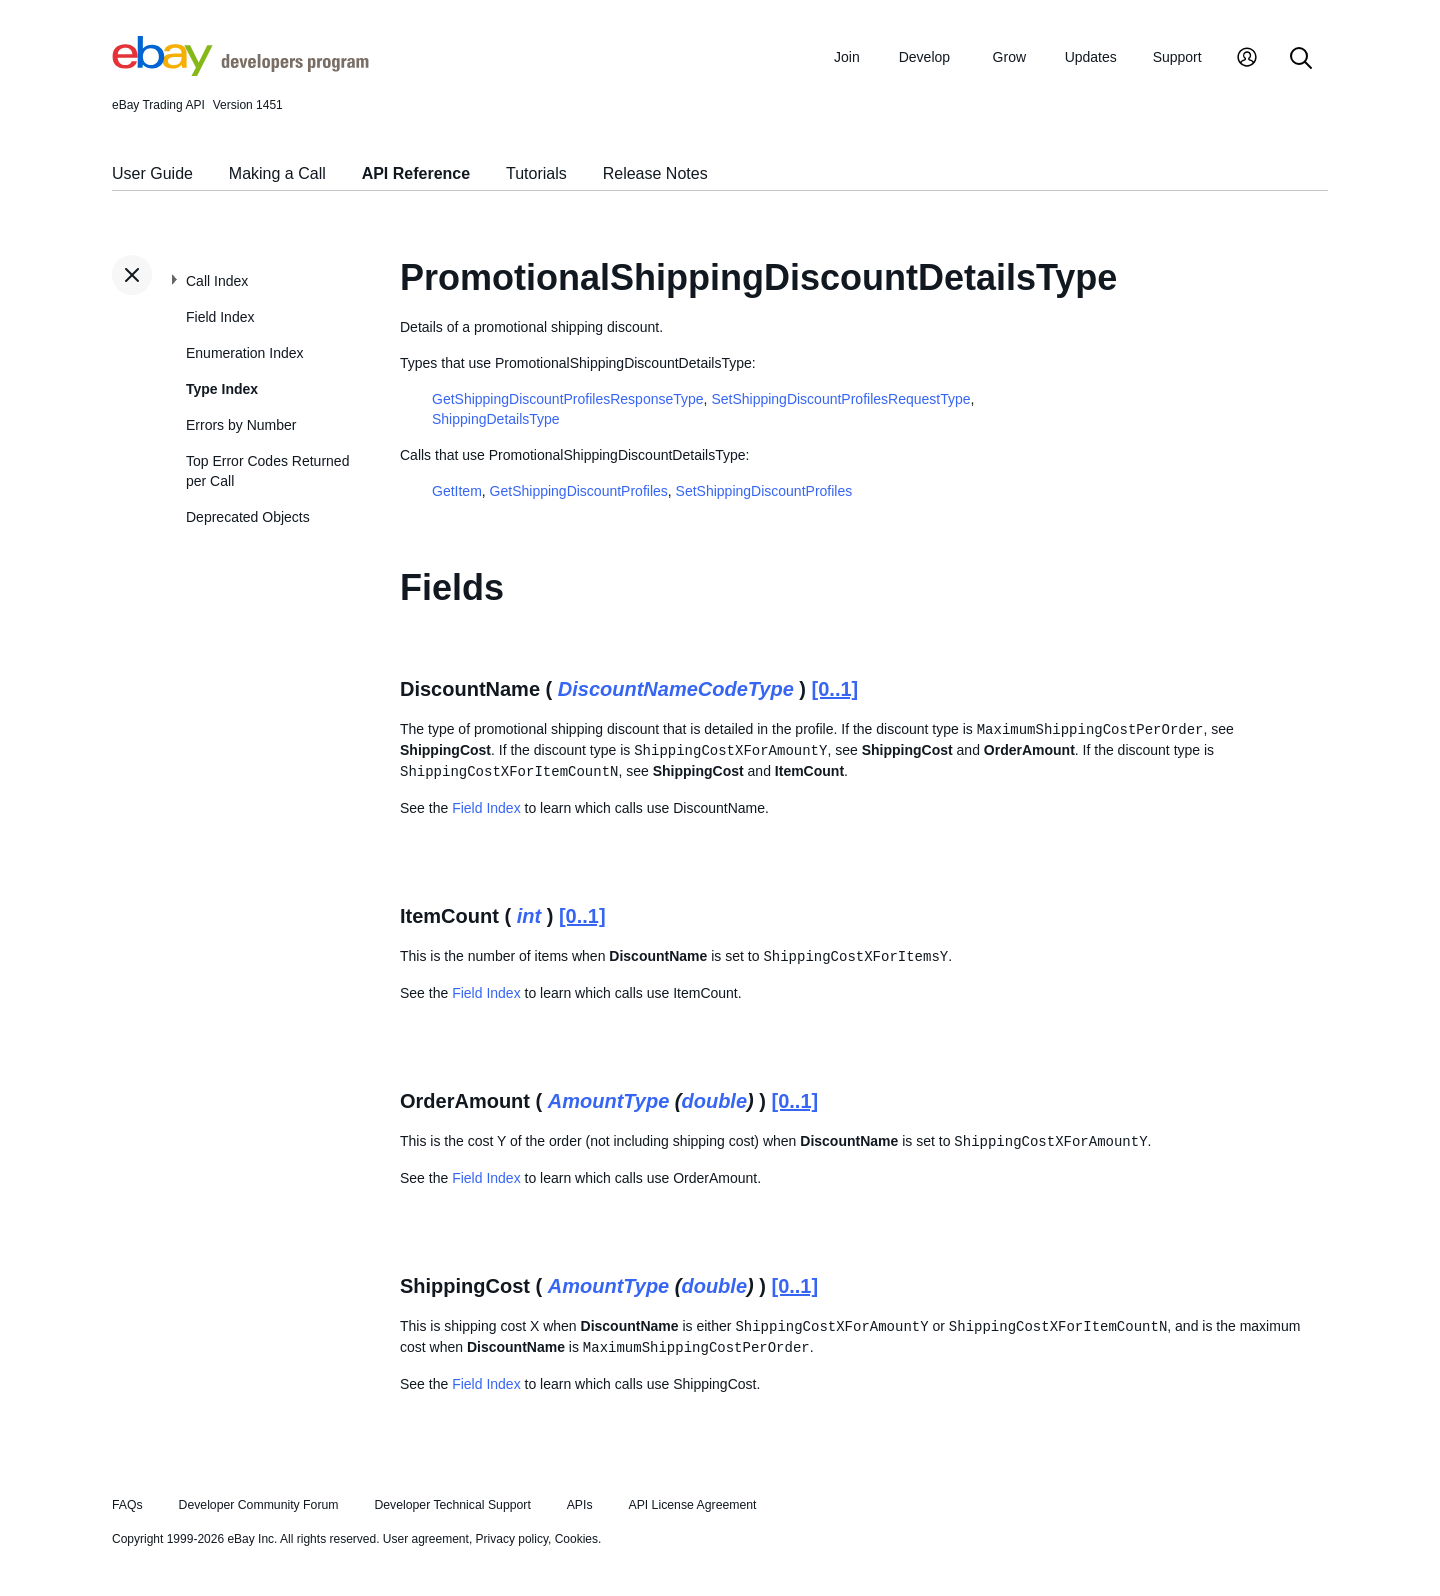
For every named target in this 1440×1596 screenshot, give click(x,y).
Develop (924, 57)
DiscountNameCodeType (676, 689)
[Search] (1301, 59)
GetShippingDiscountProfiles (579, 491)
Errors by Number (241, 425)
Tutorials (536, 173)
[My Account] (1247, 59)
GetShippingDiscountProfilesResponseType (568, 399)
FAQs (127, 1505)
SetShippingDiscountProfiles (764, 491)
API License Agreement (692, 1505)
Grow (1009, 57)
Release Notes (655, 173)
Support (1177, 57)
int (529, 916)
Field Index (220, 317)
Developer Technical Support (452, 1505)
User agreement (426, 1539)
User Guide (152, 173)
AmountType (608, 1101)
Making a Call (277, 173)
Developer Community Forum (259, 1505)
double (714, 1101)
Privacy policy (512, 1539)
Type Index (222, 389)
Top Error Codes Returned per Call (267, 471)
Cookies (576, 1539)
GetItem (457, 491)
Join (847, 57)
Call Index (217, 281)
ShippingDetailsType (496, 419)
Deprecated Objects (248, 517)
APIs (580, 1505)
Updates (1091, 57)
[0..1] (835, 689)
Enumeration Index (245, 353)
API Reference (416, 173)
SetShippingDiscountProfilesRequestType (840, 399)
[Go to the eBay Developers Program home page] (240, 71)
